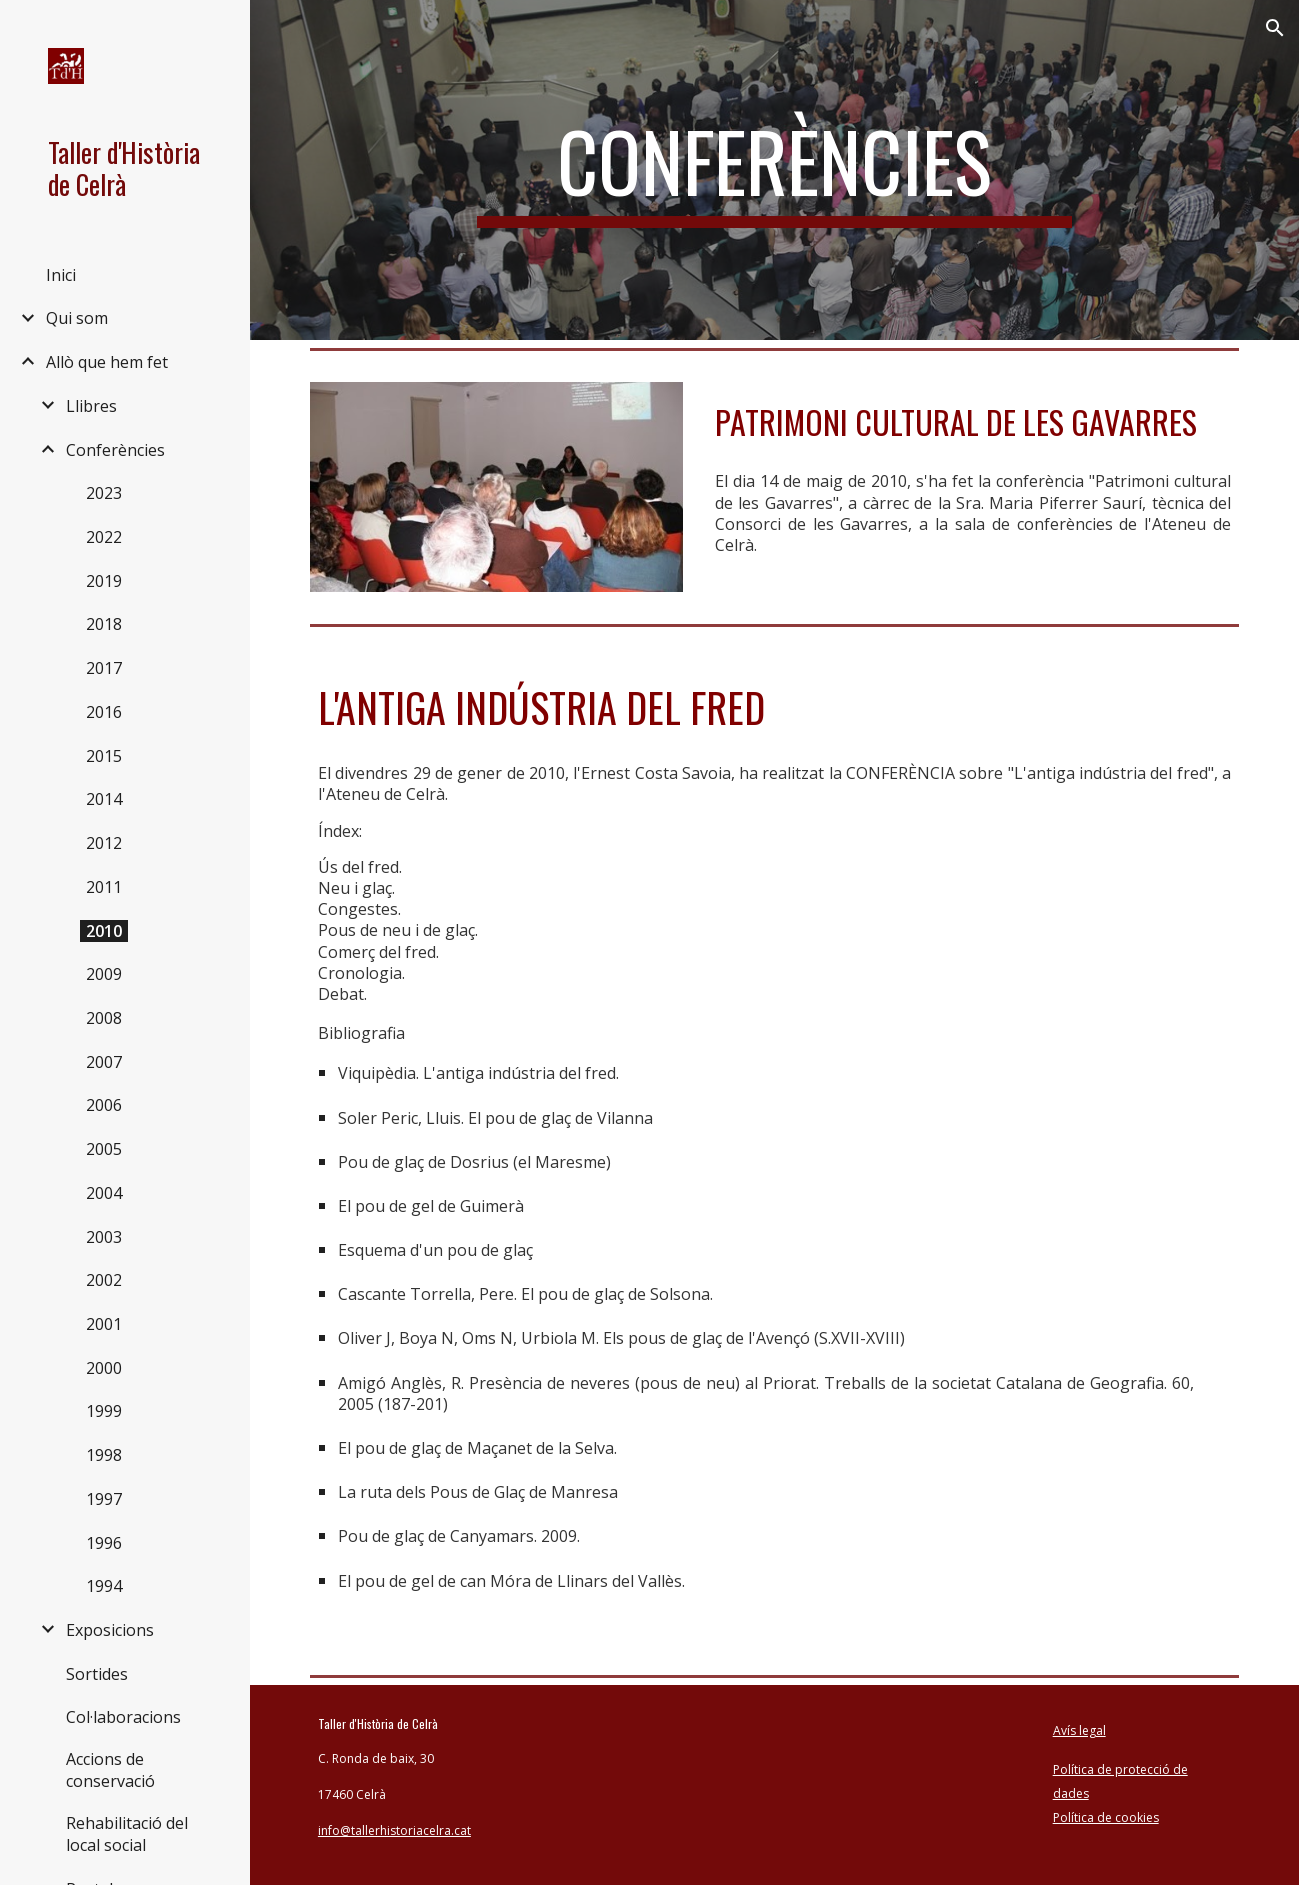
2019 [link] (104, 581)
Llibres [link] (91, 406)
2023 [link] (104, 493)
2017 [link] (104, 668)
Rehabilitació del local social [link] (127, 1834)
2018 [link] (104, 624)
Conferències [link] (115, 450)
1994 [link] (104, 1586)
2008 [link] (104, 1018)
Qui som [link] (77, 318)
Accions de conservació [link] (110, 1770)
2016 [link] (104, 712)
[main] (775, 170)
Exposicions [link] (110, 1630)
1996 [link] (104, 1543)
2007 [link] (104, 1062)
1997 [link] (104, 1499)
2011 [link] (104, 887)
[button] (1275, 28)
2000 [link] (104, 1368)
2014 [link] (104, 799)
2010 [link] (104, 931)
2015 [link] (104, 756)
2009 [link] (104, 974)
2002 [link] (104, 1280)
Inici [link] (61, 275)
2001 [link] (104, 1324)
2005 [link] (104, 1149)
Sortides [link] (97, 1674)
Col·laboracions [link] (123, 1717)
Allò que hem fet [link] (107, 362)
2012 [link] (104, 843)
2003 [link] (104, 1237)
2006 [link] (104, 1105)
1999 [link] (104, 1411)
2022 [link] (104, 537)
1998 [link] (104, 1455)
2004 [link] (104, 1193)
